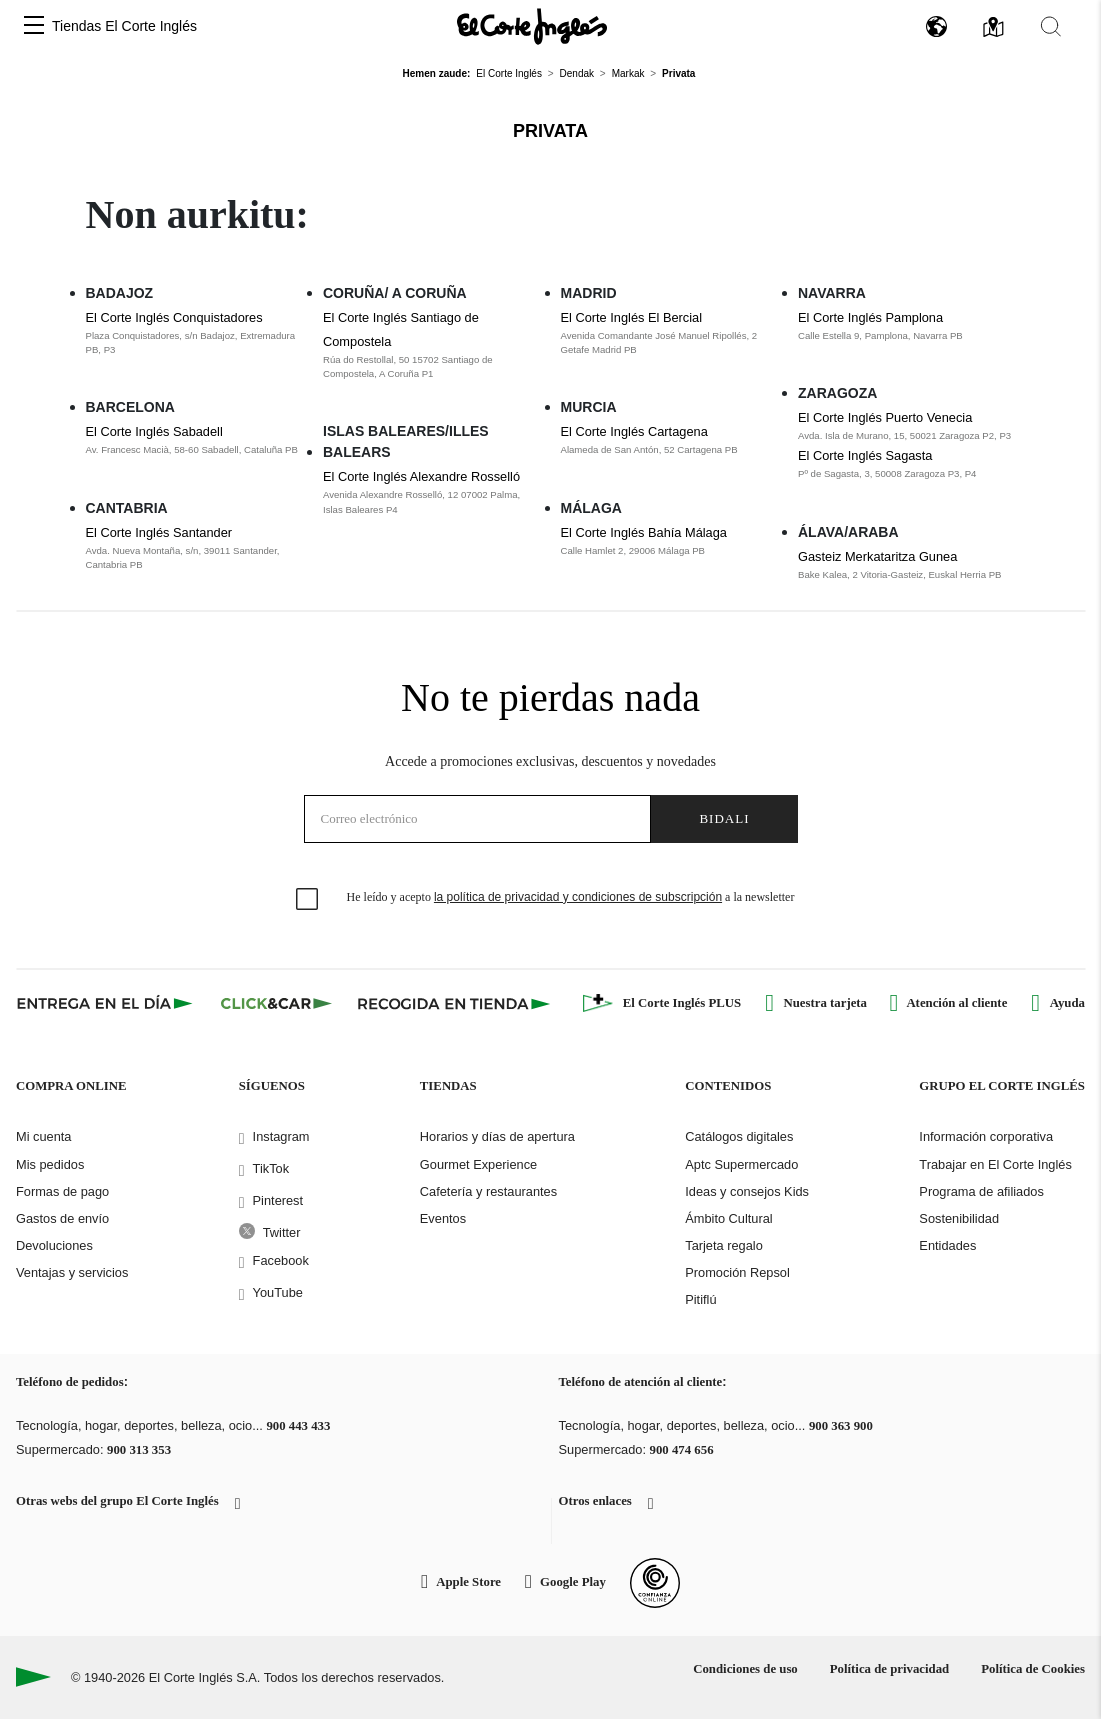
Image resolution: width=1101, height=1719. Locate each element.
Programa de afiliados (981, 1191)
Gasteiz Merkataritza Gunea (877, 556)
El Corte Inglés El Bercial (632, 317)
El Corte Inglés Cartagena (634, 431)
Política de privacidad (889, 1669)
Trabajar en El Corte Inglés (995, 1164)
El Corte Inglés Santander (159, 532)
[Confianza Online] (655, 1583)
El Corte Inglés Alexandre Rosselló (421, 476)
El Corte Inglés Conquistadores (174, 317)
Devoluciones (54, 1245)
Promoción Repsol (737, 1272)
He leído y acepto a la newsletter (571, 897)
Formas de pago (62, 1191)
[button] (34, 26)
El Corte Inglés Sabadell (154, 431)
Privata (550, 131)
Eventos (443, 1218)
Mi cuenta (43, 1136)
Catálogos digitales (739, 1136)
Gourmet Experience (478, 1164)
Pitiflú (700, 1299)
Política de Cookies (1033, 1669)
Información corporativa (986, 1136)
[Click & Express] (106, 1003)
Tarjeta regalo (724, 1245)
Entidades (947, 1245)
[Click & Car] (276, 1003)
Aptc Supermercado (741, 1164)
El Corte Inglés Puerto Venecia (885, 417)
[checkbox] (308, 900)
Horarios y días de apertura (497, 1136)
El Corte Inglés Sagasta (865, 455)
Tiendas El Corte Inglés (124, 26)
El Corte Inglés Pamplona (870, 317)
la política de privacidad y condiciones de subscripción (578, 897)
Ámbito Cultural (728, 1218)
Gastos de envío (62, 1218)
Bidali (724, 818)
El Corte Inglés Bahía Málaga (644, 532)
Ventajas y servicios (72, 1272)
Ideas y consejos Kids (747, 1191)
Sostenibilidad (959, 1218)
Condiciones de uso (745, 1669)
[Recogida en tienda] (454, 1003)
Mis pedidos (50, 1164)
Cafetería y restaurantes (488, 1191)
